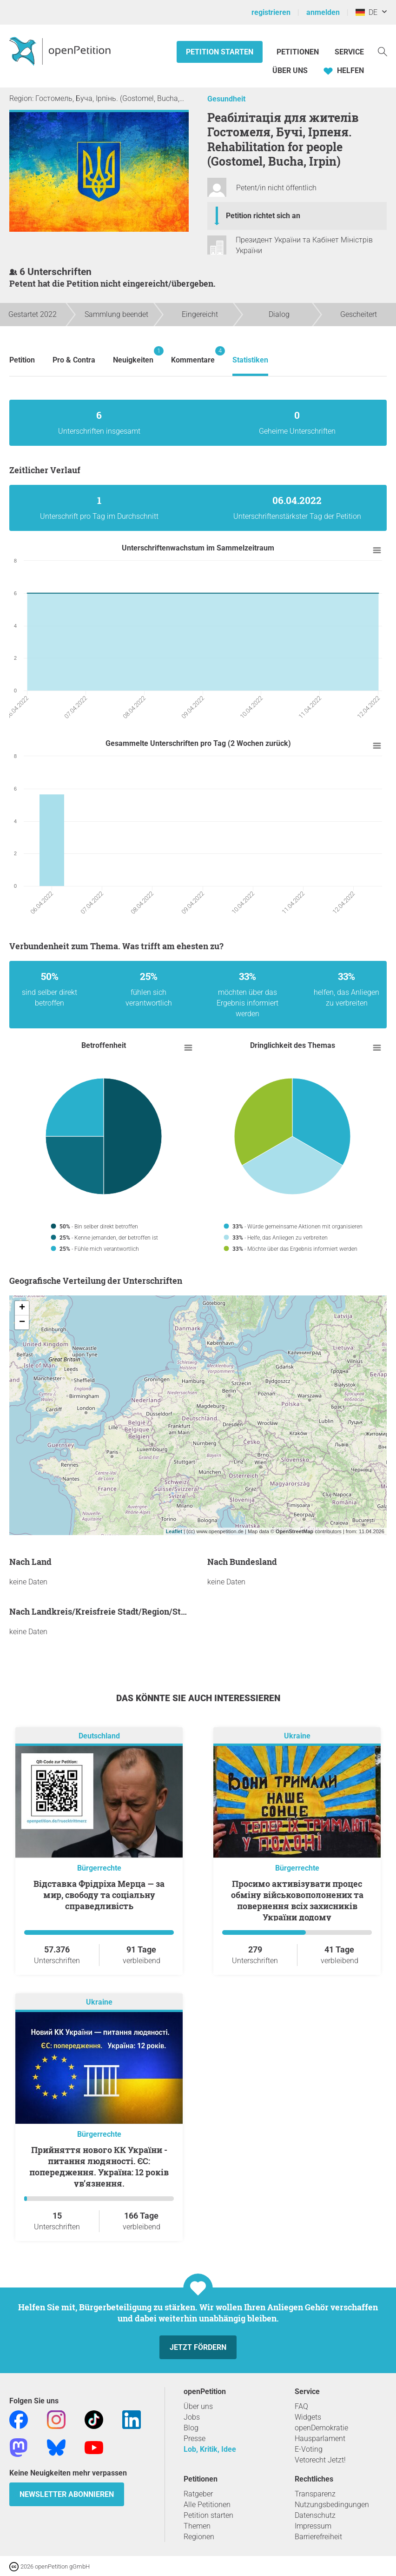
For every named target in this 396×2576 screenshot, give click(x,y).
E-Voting (309, 2449)
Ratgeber (198, 2493)
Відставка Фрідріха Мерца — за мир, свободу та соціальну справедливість (99, 1895)
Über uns (198, 2406)
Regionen (199, 2536)
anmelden (323, 12)
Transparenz (315, 2493)
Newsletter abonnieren (67, 2494)
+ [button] (22, 1308)
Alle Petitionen (207, 2504)
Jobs (192, 2417)
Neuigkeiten (133, 355)
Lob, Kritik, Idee (210, 2449)
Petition (22, 360)
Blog (191, 2427)
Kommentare (193, 355)
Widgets (308, 2417)
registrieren (270, 12)
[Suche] (382, 51)
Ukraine (297, 1735)
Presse (194, 2438)
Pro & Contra (74, 360)
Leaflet (174, 1531)
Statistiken (250, 360)
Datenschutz (315, 2515)
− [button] (22, 1322)
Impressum (313, 2526)
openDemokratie (321, 2427)
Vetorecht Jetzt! (320, 2459)
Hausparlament (320, 2438)
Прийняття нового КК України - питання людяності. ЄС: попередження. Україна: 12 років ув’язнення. (99, 2166)
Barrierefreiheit (318, 2536)
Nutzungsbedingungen (332, 2504)
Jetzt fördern (198, 2347)
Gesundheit (226, 98)
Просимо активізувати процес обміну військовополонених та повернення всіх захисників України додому (297, 1900)
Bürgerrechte (99, 1868)
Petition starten (219, 51)
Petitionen (299, 51)
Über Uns (290, 70)
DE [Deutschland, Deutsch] (366, 12)
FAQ (301, 2406)
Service (349, 51)
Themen (197, 2526)
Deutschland (99, 1735)
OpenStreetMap (294, 1531)
